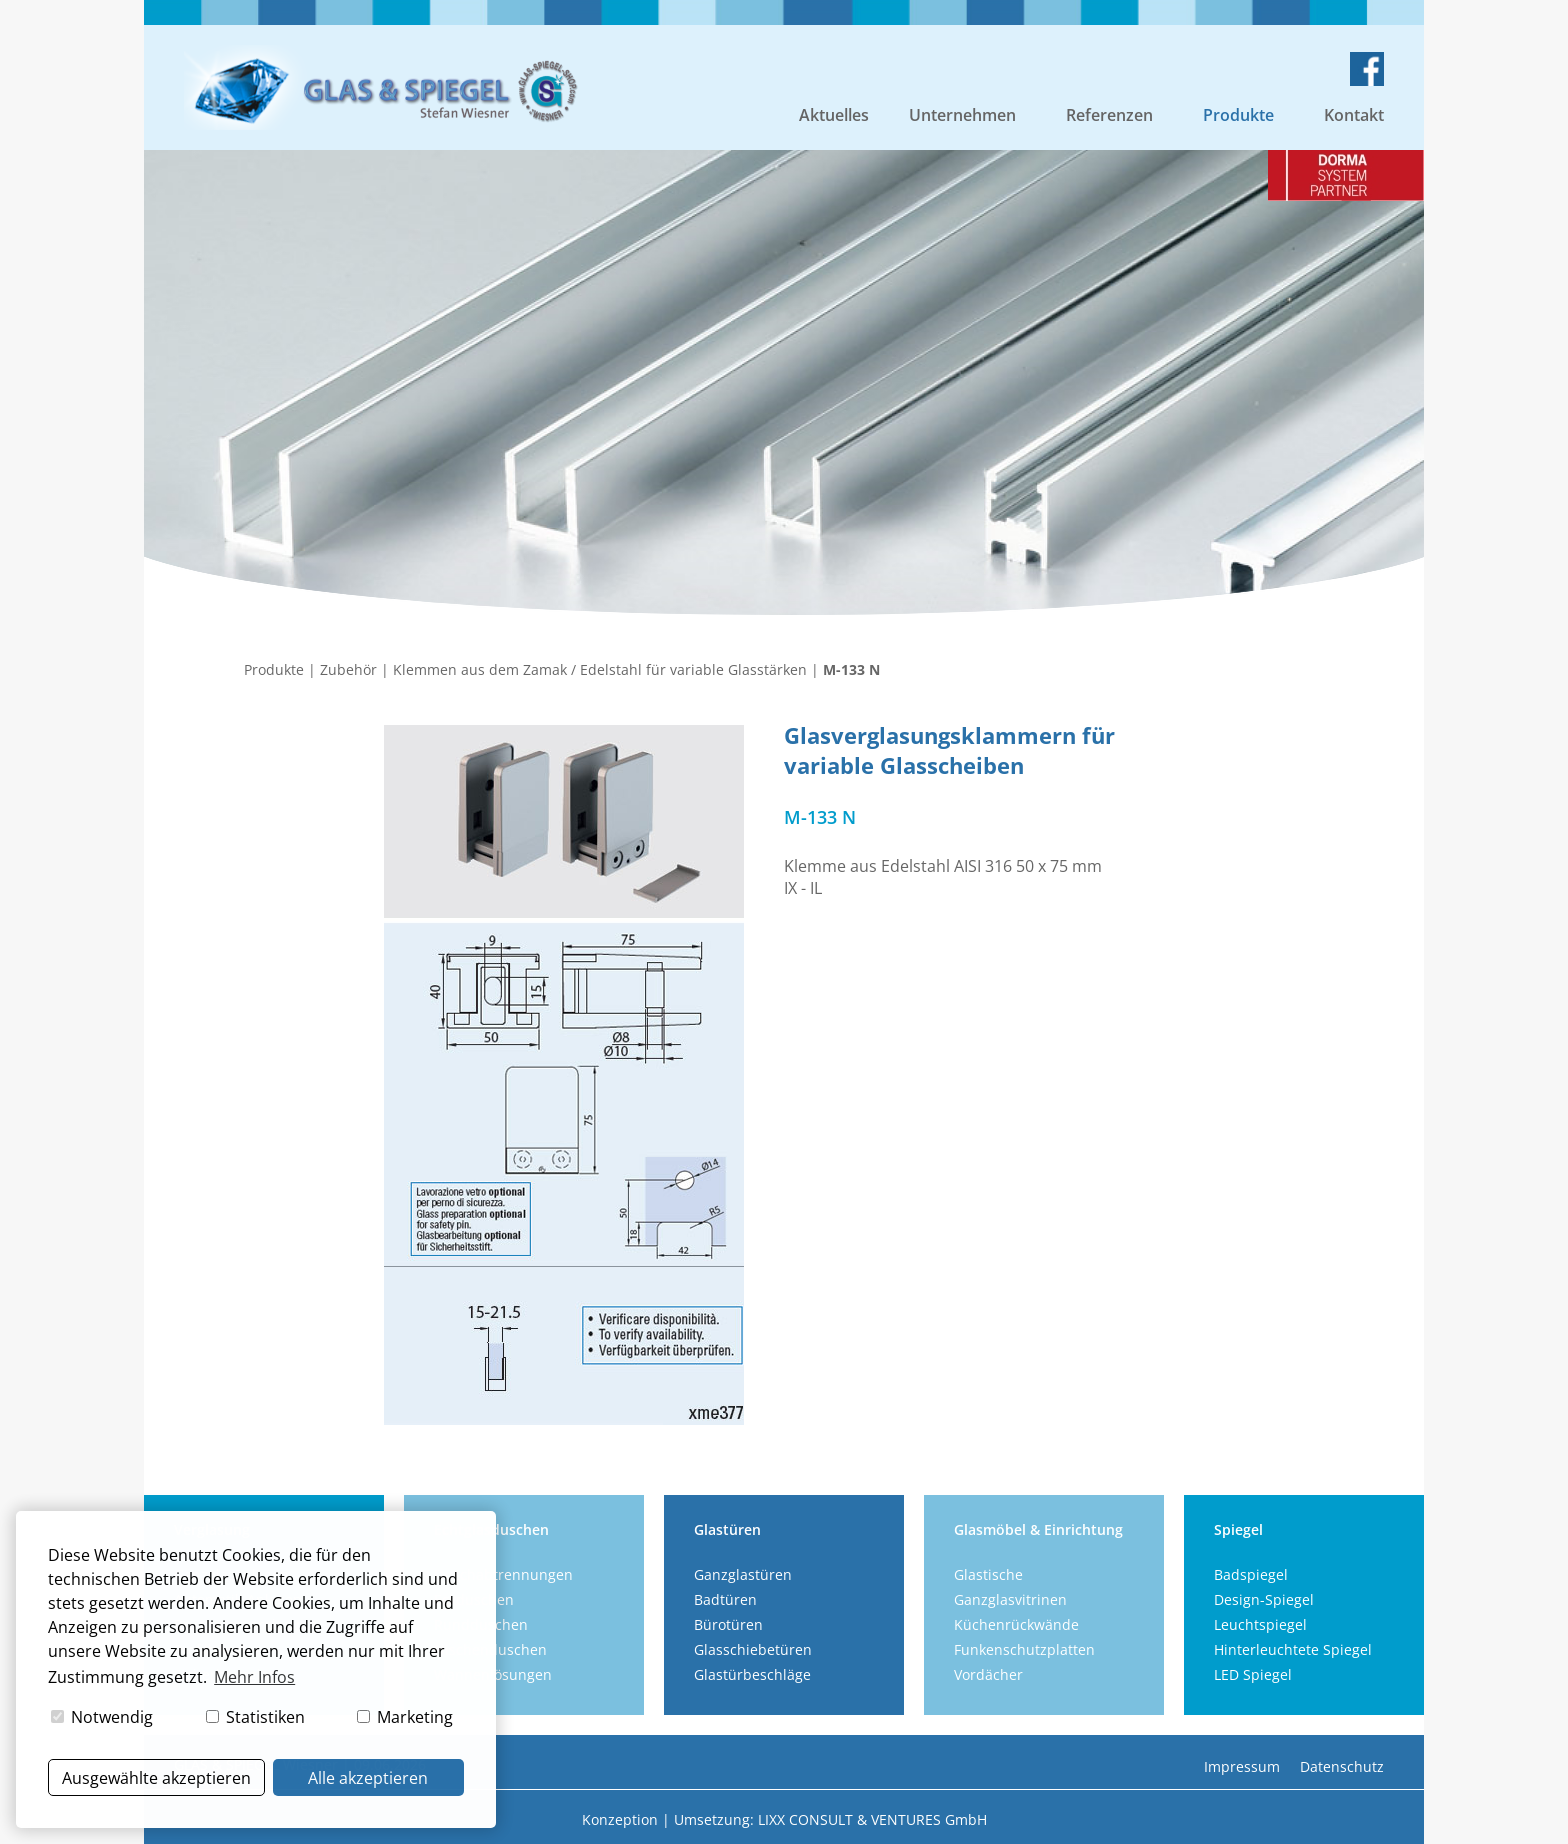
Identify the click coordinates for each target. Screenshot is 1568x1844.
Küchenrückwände (1016, 1624)
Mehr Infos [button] (254, 1677)
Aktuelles (834, 115)
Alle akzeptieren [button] (368, 1778)
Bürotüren (728, 1624)
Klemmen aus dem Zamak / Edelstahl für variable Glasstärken (600, 669)
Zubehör (348, 669)
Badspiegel (1251, 1574)
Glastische (988, 1574)
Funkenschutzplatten (1024, 1649)
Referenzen (1109, 115)
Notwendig (102, 1717)
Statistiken (255, 1717)
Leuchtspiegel (1260, 1624)
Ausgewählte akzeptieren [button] (156, 1778)
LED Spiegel (1253, 1674)
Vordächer (988, 1674)
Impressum (1242, 1766)
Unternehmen (962, 115)
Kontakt (1354, 115)
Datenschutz (1342, 1766)
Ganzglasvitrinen (1010, 1599)
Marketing (405, 1717)
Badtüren (725, 1599)
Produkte (1238, 115)
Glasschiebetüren (753, 1649)
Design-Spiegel (1264, 1599)
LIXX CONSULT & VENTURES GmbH (872, 1819)
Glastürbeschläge (752, 1674)
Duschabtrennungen (503, 1574)
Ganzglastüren (743, 1574)
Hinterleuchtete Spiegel (1293, 1649)
